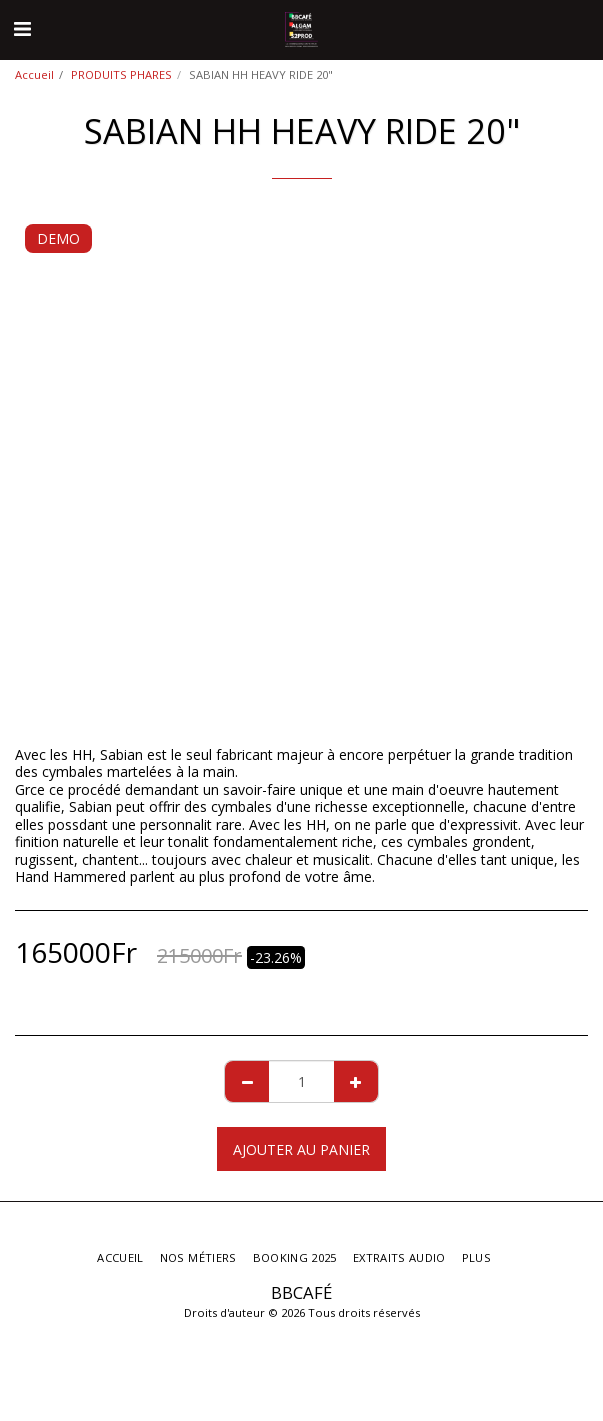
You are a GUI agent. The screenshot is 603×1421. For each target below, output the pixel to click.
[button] (22, 28)
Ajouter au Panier (301, 1149)
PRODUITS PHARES (121, 74)
